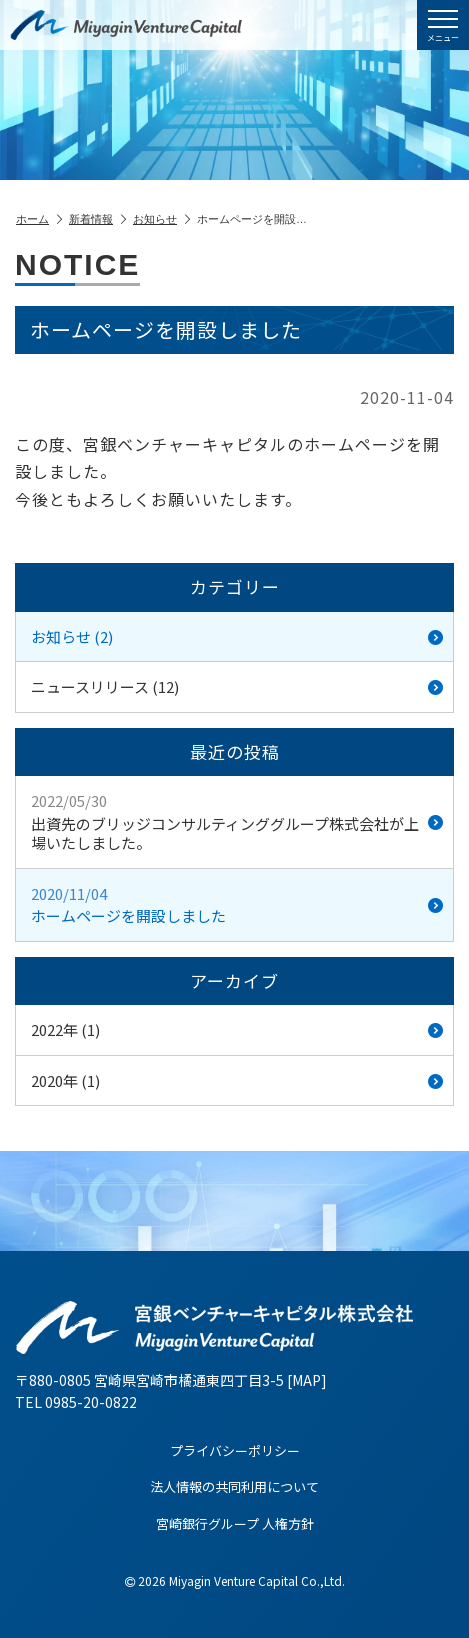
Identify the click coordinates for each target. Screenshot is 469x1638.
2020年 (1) (237, 1080)
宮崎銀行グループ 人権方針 (235, 1523)
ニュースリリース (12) (237, 686)
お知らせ (161, 219)
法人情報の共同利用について (234, 1486)
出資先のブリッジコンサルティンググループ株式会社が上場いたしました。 (237, 821)
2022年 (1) (237, 1029)
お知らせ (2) (237, 636)
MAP (306, 1380)
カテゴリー (235, 586)
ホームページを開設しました (237, 905)
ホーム (39, 219)
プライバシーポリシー (235, 1450)
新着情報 (97, 219)
